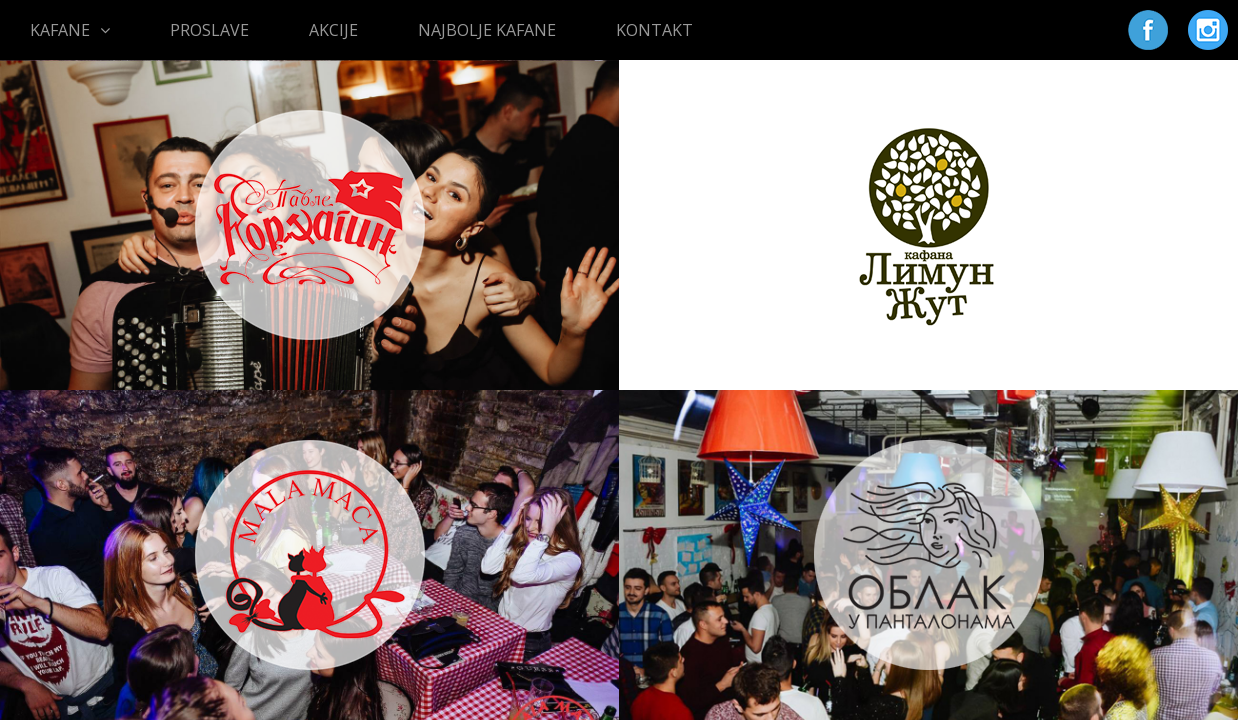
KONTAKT (654, 30)
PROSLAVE (209, 30)
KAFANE (70, 30)
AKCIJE (333, 30)
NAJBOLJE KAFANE (487, 30)
